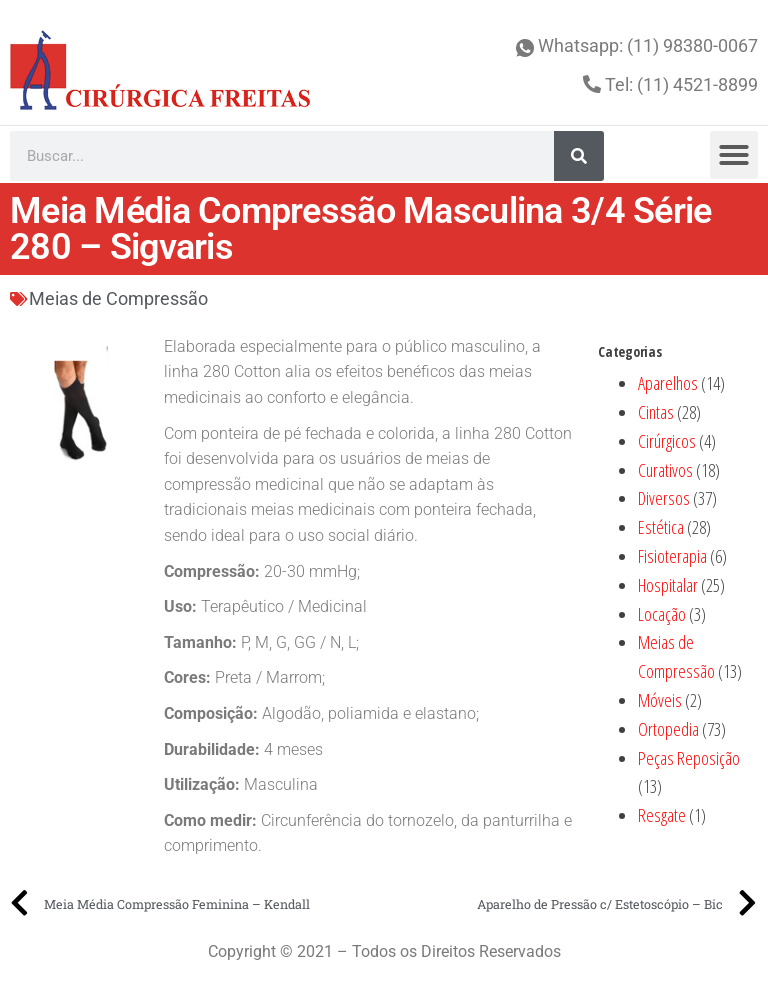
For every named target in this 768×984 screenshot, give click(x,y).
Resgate (662, 815)
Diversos (664, 498)
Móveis (660, 700)
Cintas (656, 412)
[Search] (579, 156)
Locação (662, 614)
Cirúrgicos (667, 441)
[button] (734, 155)
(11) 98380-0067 (692, 45)
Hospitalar (668, 585)
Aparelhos (668, 383)
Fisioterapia (672, 556)
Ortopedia (668, 729)
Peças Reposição (689, 758)
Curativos (665, 470)
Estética (661, 527)
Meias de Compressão (118, 298)
